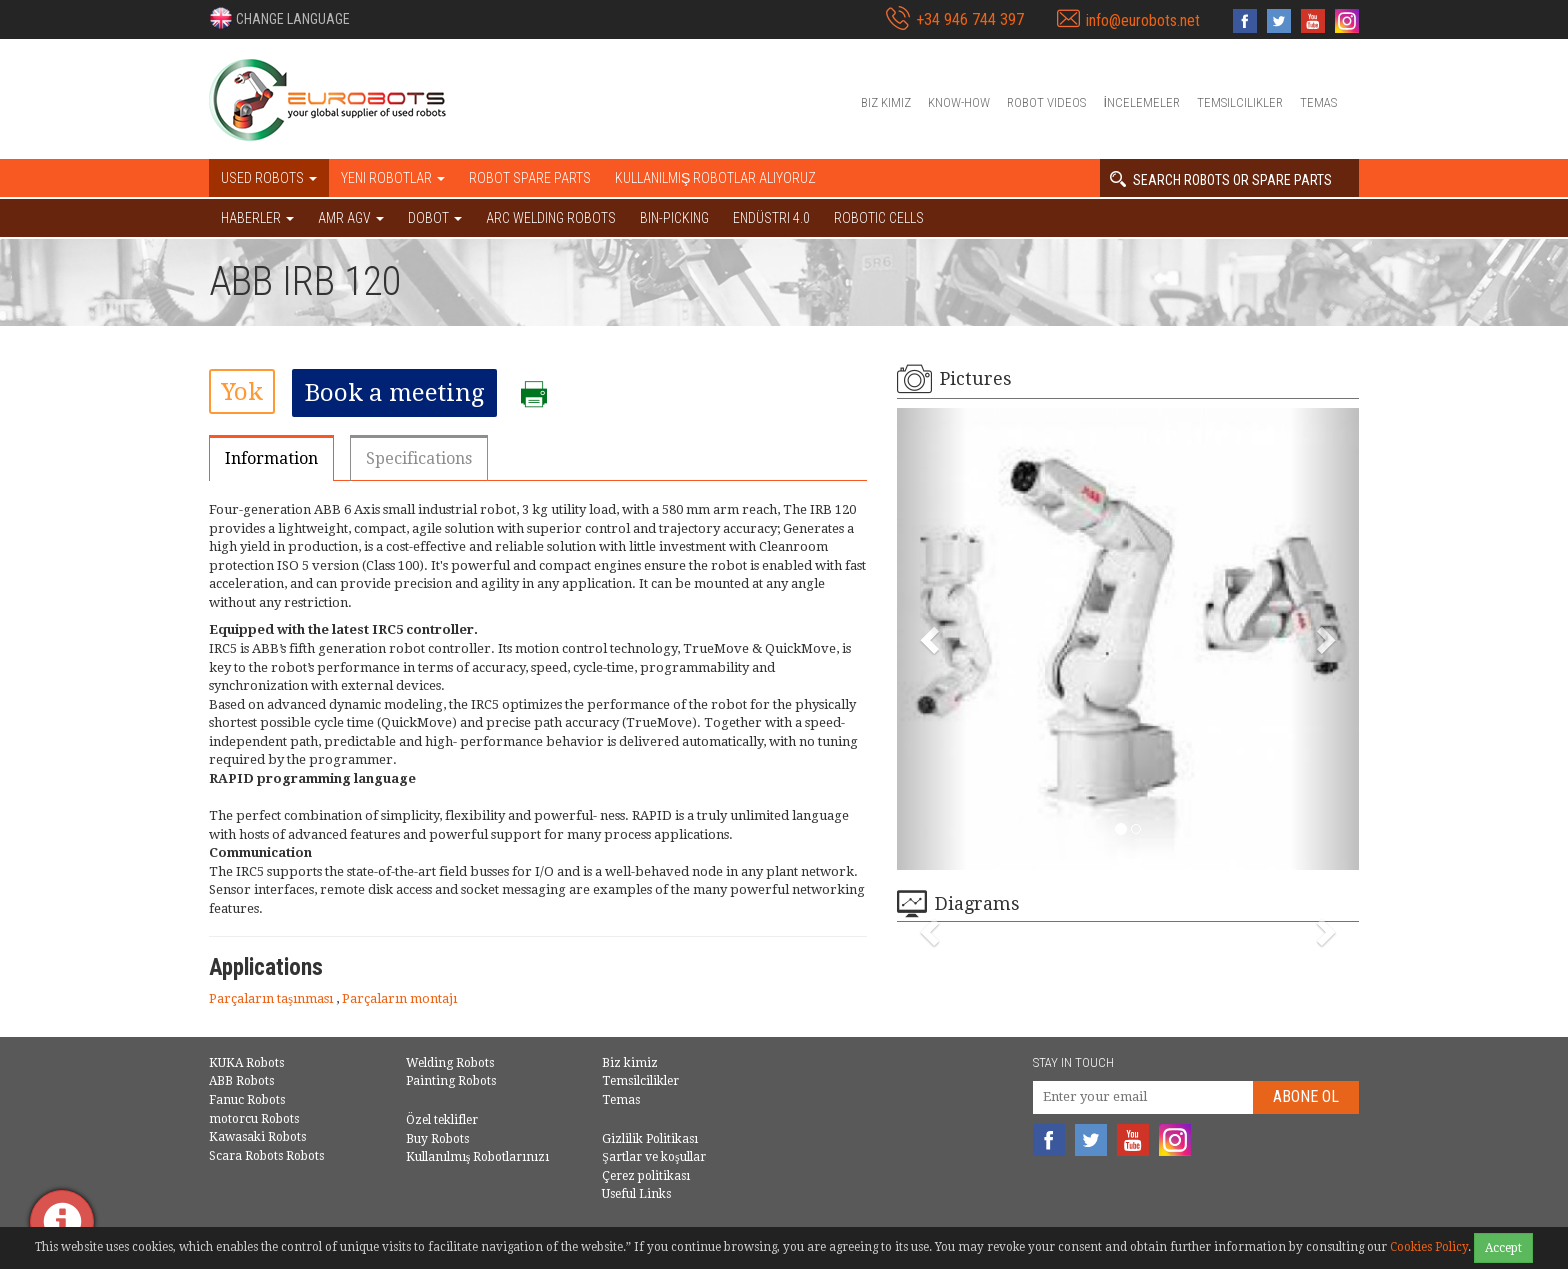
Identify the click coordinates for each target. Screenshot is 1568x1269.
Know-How (959, 102)
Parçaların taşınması (272, 998)
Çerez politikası (646, 1176)
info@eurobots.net (1143, 20)
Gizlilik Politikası (650, 1139)
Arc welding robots (551, 218)
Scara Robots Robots (266, 1156)
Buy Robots (437, 1139)
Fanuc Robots (247, 1100)
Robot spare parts (530, 178)
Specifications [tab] (419, 458)
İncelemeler (1141, 102)
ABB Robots (241, 1081)
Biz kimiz (886, 102)
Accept (1503, 1248)
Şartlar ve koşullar (653, 1157)
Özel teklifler (442, 1120)
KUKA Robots (246, 1063)
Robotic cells (879, 218)
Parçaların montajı (399, 998)
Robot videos (1046, 102)
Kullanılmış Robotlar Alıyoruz (715, 178)
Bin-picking (674, 218)
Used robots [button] (269, 178)
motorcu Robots (254, 1119)
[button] (279, 18)
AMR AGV (351, 218)
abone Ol (1306, 1096)
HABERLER (257, 218)
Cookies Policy (1429, 1247)
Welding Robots (450, 1063)
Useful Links (636, 1194)
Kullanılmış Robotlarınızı (478, 1157)
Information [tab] (271, 458)
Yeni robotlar (393, 178)
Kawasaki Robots (257, 1137)
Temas (1318, 102)
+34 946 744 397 (970, 19)
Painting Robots (451, 1081)
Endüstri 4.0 (771, 218)
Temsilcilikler (1240, 102)
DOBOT (435, 218)
